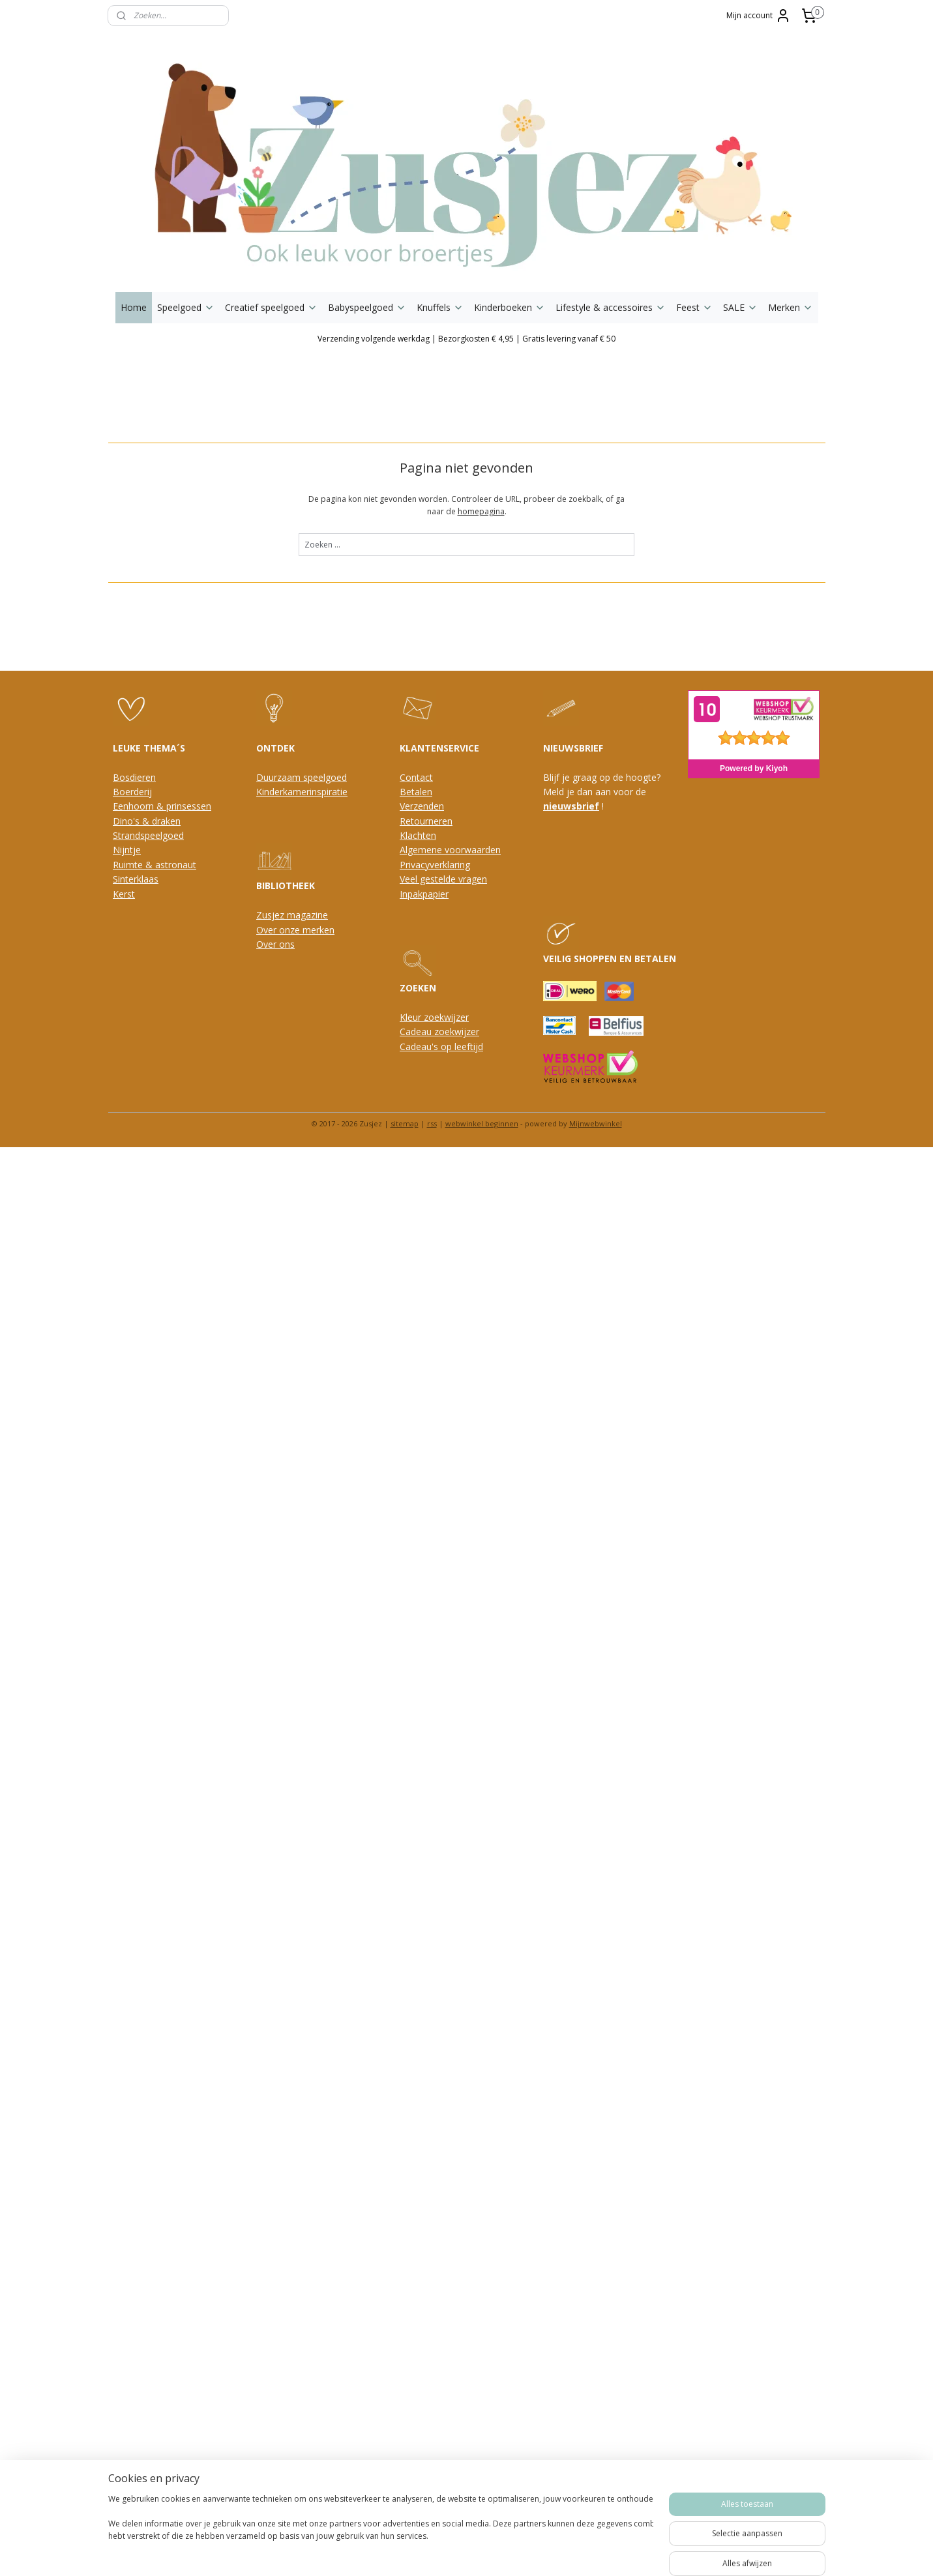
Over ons (275, 944)
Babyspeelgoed (367, 307)
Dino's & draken (147, 821)
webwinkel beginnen (481, 1123)
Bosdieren (134, 777)
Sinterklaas (135, 879)
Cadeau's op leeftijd (441, 1046)
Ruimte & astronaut (154, 864)
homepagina (481, 511)
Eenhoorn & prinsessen (162, 806)
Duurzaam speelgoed (301, 777)
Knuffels (440, 307)
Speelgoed (186, 307)
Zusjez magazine (292, 915)
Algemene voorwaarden (450, 849)
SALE (740, 307)
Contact (416, 777)
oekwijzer (459, 1031)
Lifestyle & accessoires (610, 307)
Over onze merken (295, 930)
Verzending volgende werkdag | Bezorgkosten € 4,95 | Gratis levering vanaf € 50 (466, 338)
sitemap (405, 1123)
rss (432, 1123)
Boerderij (132, 791)
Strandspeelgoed (148, 835)
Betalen (416, 791)
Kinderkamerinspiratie (302, 791)
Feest (694, 307)
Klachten (418, 835)
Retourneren (426, 821)
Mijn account (758, 15)
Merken (790, 307)
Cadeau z (419, 1031)
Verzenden (422, 806)
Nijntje (127, 849)
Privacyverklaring (435, 864)
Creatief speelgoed (271, 307)
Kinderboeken (509, 307)
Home (134, 307)
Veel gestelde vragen (443, 879)
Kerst (124, 894)
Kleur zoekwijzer (434, 1017)
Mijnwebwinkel (595, 1123)
